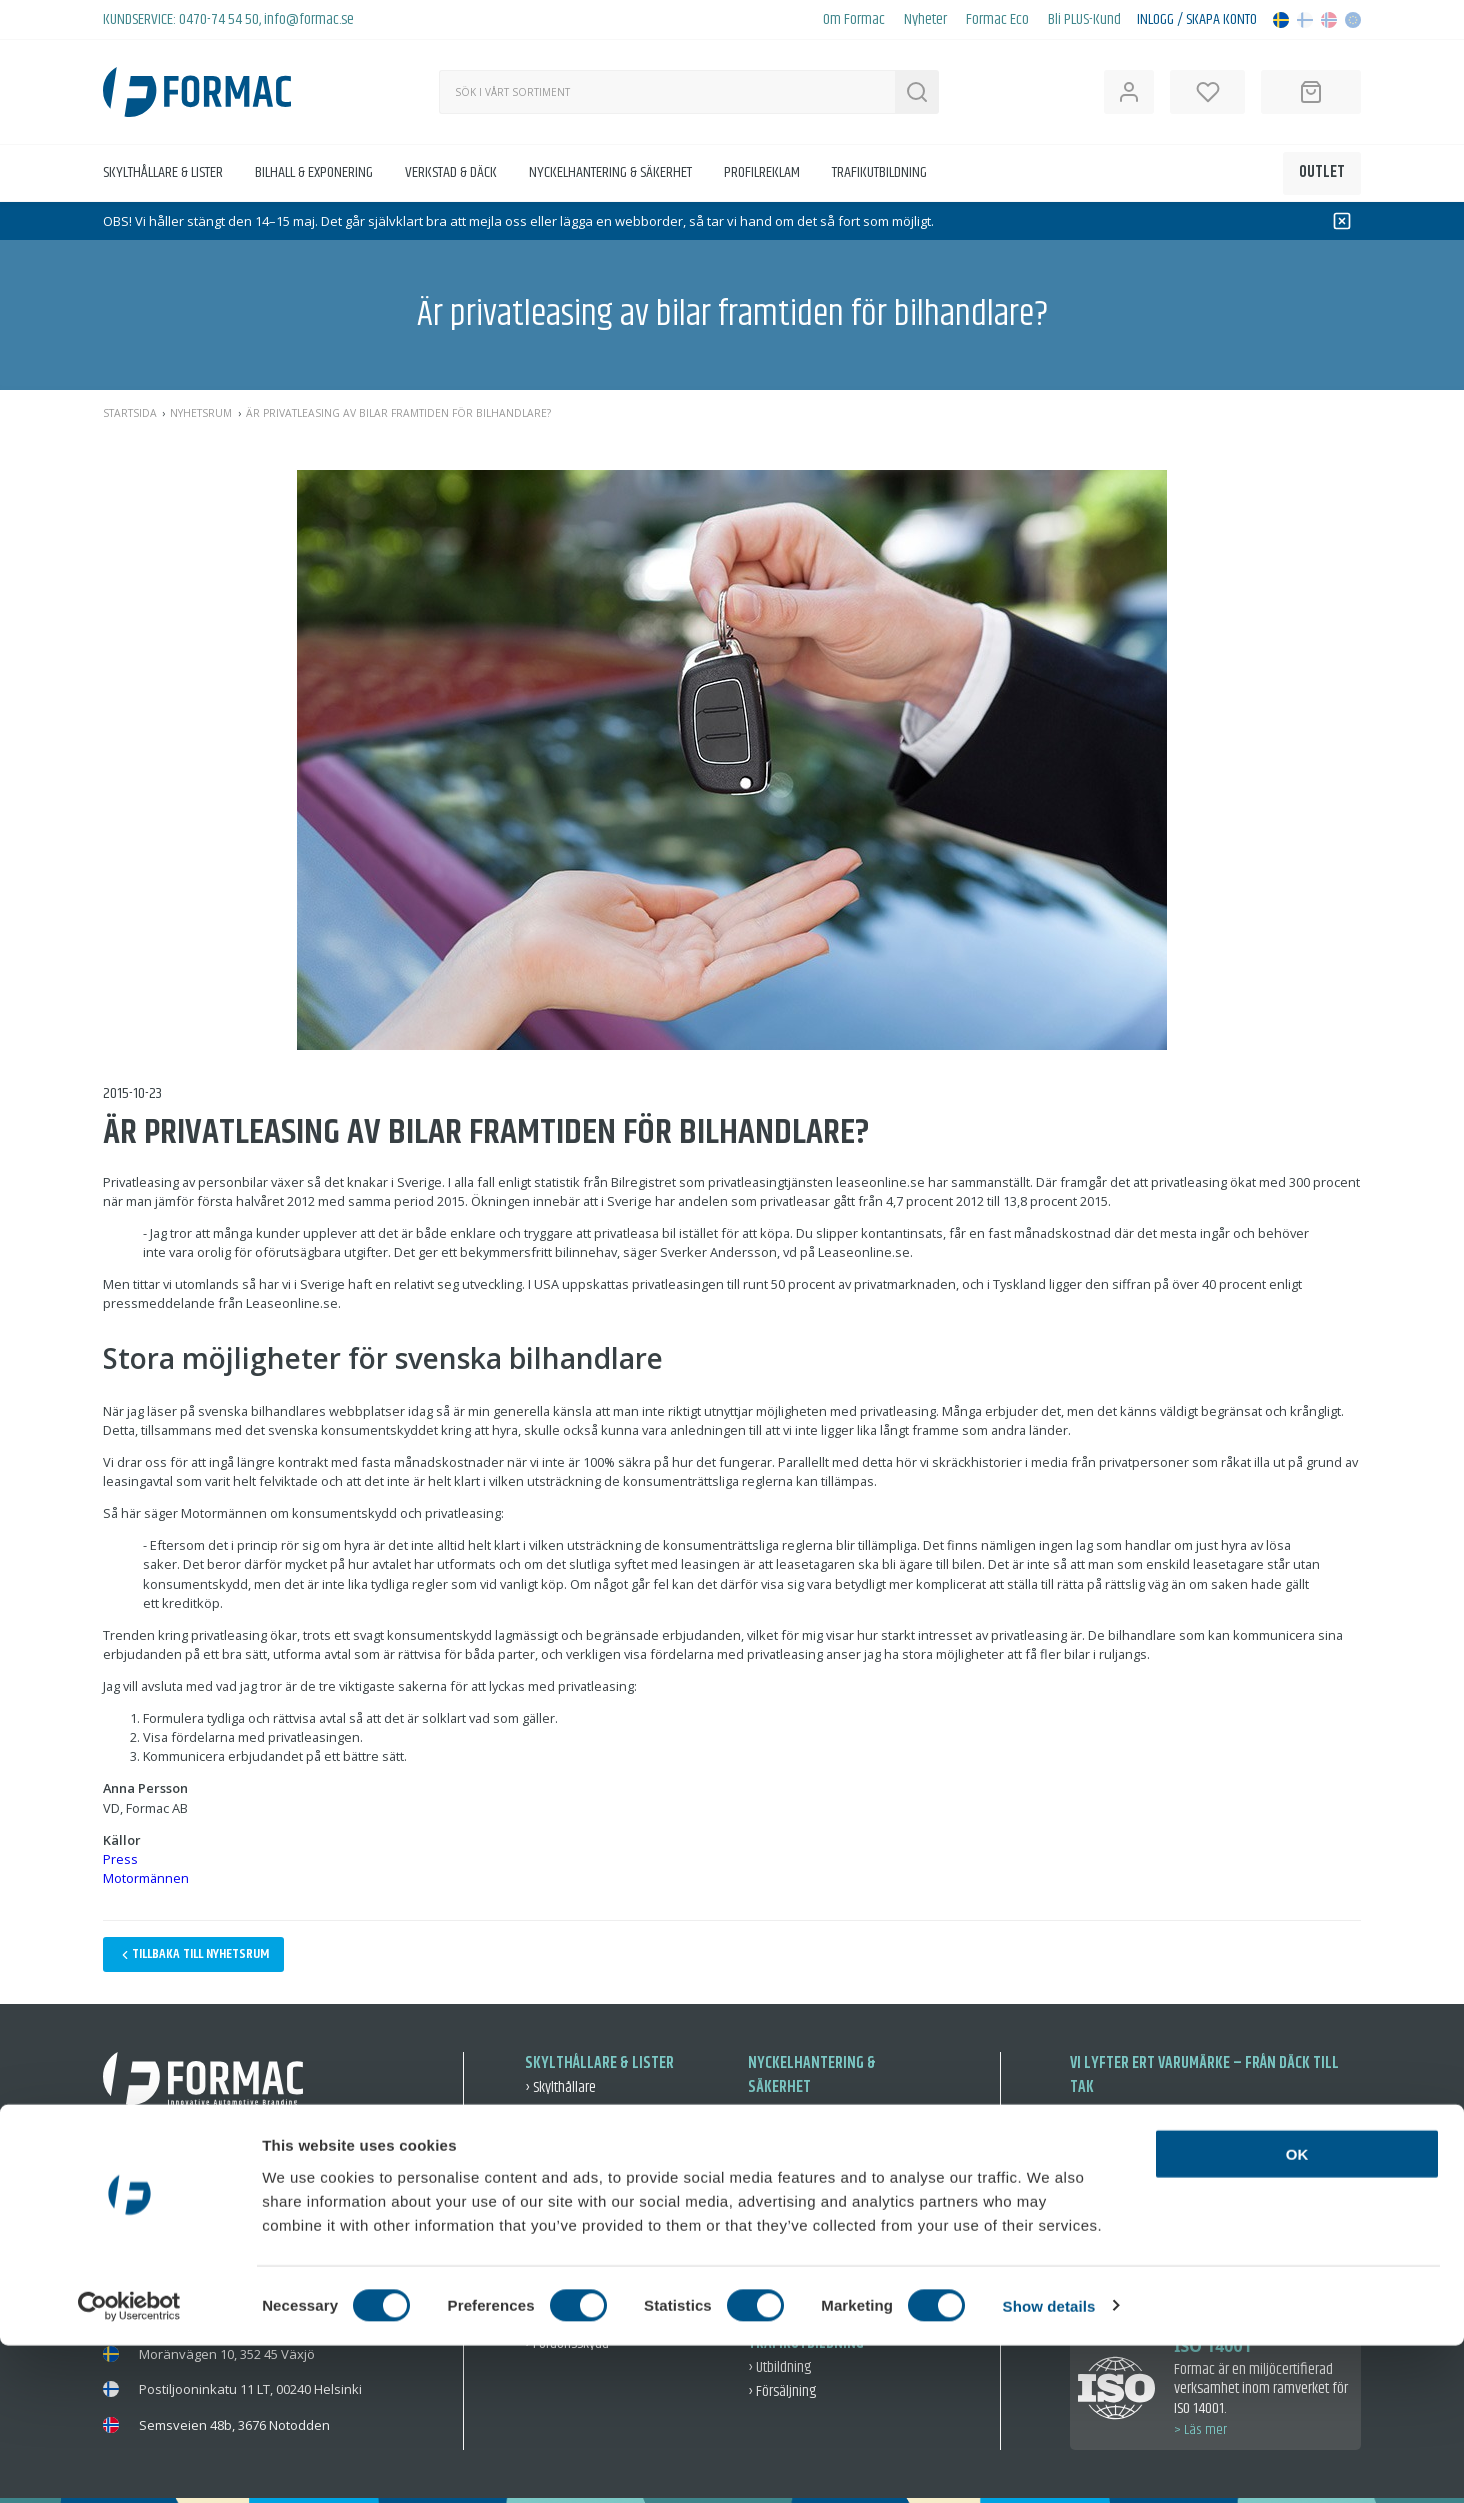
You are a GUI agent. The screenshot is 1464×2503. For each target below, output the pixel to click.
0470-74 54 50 (219, 19)
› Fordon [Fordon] (771, 2239)
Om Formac (854, 20)
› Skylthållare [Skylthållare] (560, 2087)
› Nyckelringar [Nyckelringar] (786, 2215)
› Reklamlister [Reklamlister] (563, 2111)
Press (120, 1859)
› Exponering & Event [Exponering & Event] (581, 2239)
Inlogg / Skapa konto (1197, 20)
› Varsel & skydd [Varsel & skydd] (791, 2159)
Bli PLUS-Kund (1084, 20)
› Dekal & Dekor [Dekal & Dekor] (566, 2191)
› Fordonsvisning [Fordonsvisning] (570, 2167)
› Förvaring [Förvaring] (777, 2135)
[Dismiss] (1342, 221)
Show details (1049, 2463)
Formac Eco (997, 20)
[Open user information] (1129, 92)
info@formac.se (309, 19)
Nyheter (925, 20)
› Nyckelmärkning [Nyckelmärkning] (796, 2111)
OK (1297, 2311)
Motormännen (146, 1878)
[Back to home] (197, 92)
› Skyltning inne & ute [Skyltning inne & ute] (582, 2215)
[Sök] (667, 92)
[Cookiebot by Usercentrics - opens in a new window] (129, 2464)
